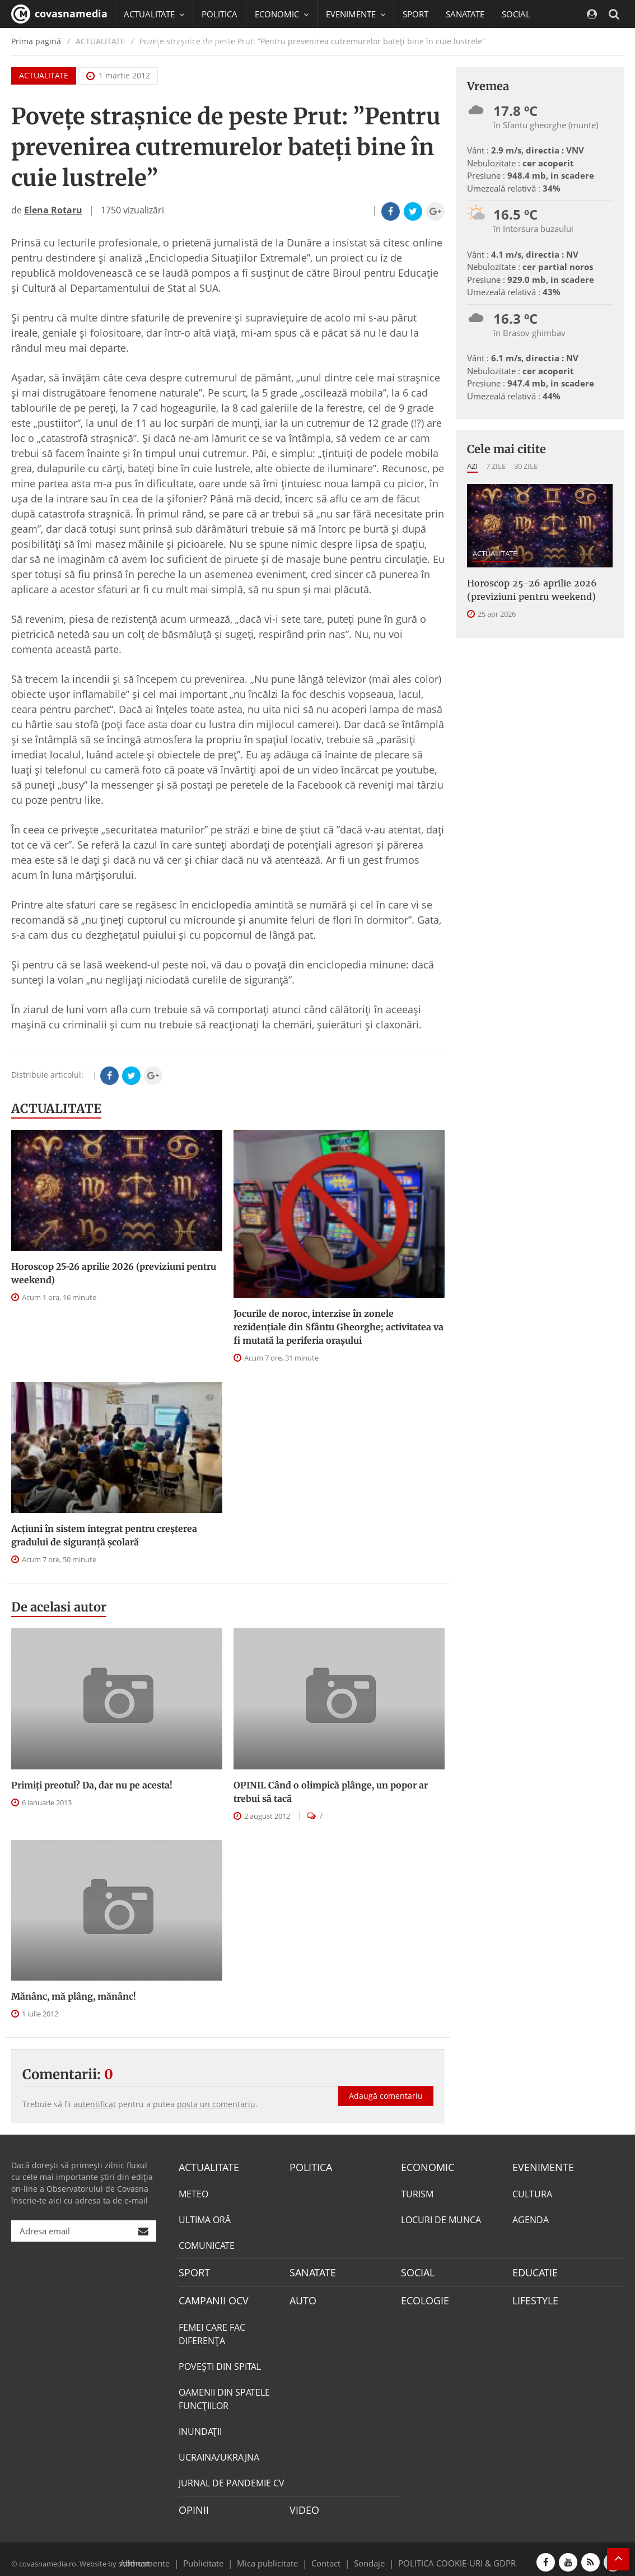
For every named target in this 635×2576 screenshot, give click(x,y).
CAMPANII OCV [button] (213, 42)
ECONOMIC (424, 2166)
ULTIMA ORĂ (205, 2218)
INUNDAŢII (200, 2426)
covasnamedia (59, 14)
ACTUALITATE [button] (154, 14)
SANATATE (465, 14)
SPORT (415, 14)
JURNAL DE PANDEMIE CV (231, 2478)
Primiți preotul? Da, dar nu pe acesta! (91, 1785)
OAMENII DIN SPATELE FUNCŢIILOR (224, 2394)
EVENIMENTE (539, 2166)
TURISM (417, 2192)
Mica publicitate (274, 2555)
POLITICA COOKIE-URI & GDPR (442, 2555)
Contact (326, 2555)
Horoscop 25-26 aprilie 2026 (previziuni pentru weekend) (113, 1273)
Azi (472, 466)
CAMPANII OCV (209, 2296)
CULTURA (532, 2192)
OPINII (191, 2504)
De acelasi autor (58, 1607)
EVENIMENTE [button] (355, 14)
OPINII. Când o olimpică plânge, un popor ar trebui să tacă (331, 1792)
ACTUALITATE (56, 1108)
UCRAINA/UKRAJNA (219, 2452)
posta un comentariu (216, 2104)
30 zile (526, 466)
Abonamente (164, 2555)
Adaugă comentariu (386, 2084)
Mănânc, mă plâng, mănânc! (73, 1996)
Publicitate (217, 2555)
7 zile (496, 466)
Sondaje (365, 2555)
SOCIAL (516, 14)
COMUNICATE (207, 2244)
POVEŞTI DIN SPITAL (220, 2361)
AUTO (302, 2296)
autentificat (94, 2104)
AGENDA (530, 2218)
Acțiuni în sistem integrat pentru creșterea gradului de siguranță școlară (104, 1535)
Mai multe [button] (148, 70)
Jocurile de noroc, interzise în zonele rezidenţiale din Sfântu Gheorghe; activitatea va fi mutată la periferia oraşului (338, 1327)
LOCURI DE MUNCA (441, 2218)
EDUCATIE (142, 42)
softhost (132, 2555)
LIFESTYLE (532, 2296)
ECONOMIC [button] (282, 14)
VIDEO (303, 2504)
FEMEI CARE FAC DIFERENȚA (212, 2329)
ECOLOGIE (422, 2296)
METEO (193, 2192)
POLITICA (219, 14)
